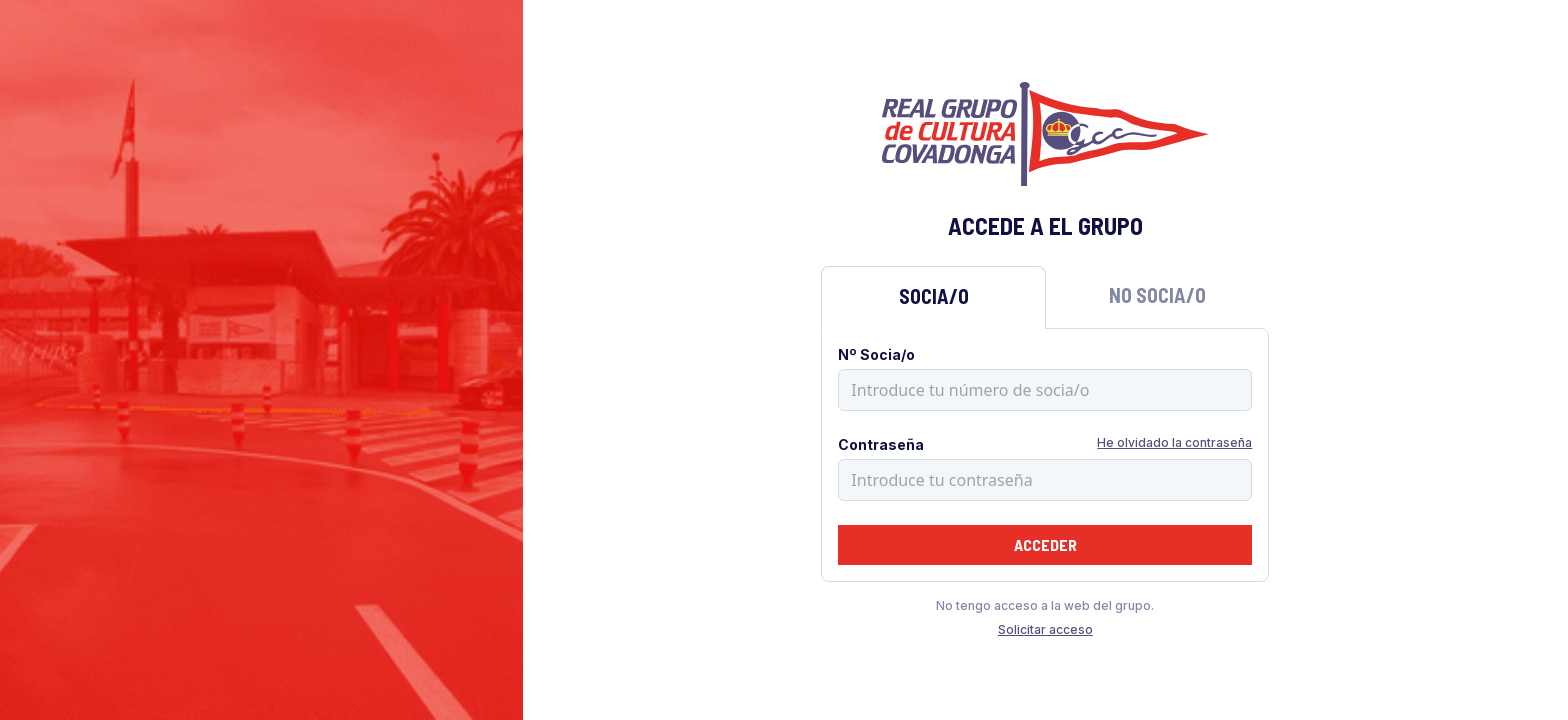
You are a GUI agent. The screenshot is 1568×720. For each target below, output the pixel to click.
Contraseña (881, 444)
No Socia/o (1157, 295)
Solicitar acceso (1045, 629)
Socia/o (934, 296)
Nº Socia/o (876, 354)
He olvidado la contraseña (1174, 442)
